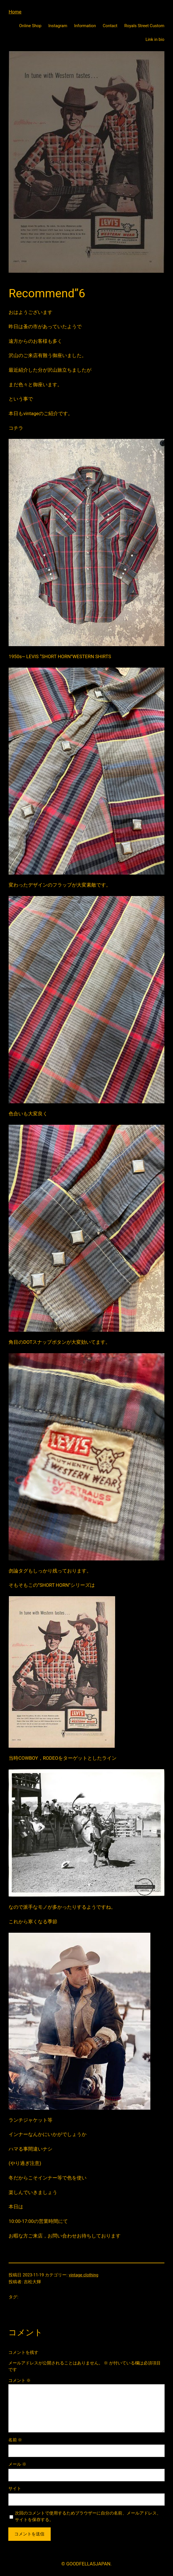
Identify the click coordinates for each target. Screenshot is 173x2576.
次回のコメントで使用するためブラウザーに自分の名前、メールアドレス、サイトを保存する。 (88, 2516)
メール (17, 2464)
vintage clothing (83, 2275)
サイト (14, 2488)
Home (15, 12)
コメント (19, 2380)
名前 (15, 2439)
